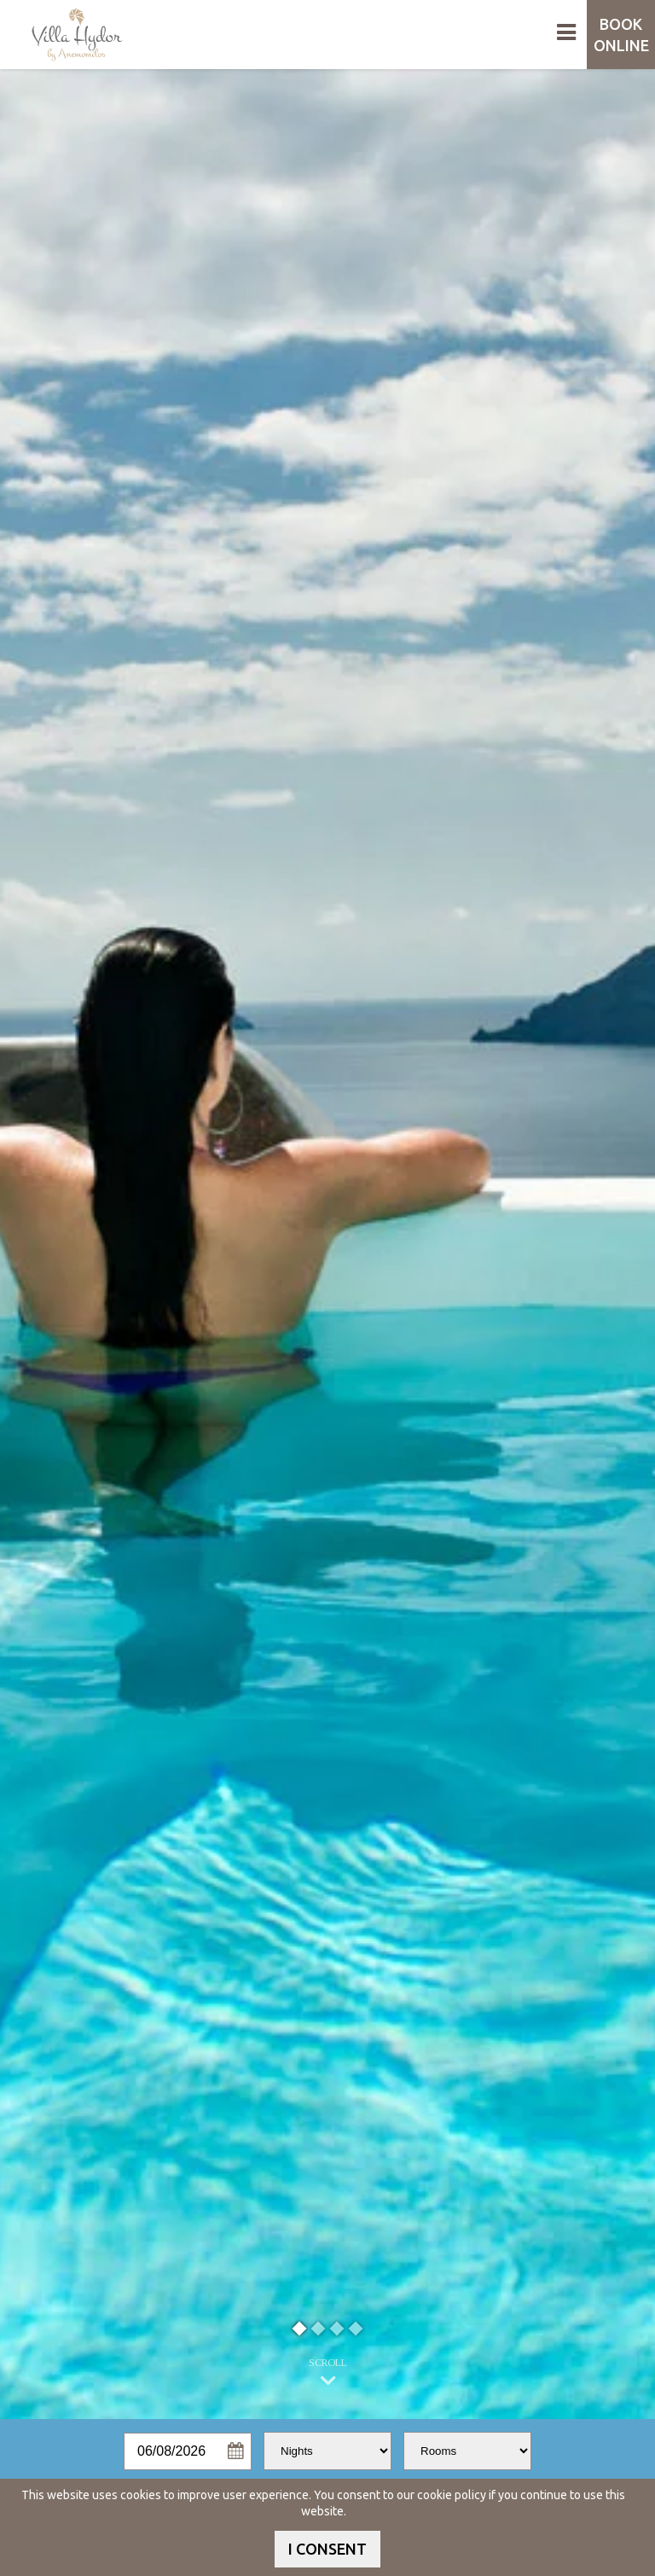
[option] (327, 1243)
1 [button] (300, 2328)
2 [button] (318, 2328)
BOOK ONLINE (621, 34)
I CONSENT (327, 2548)
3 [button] (337, 2328)
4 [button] (356, 2328)
